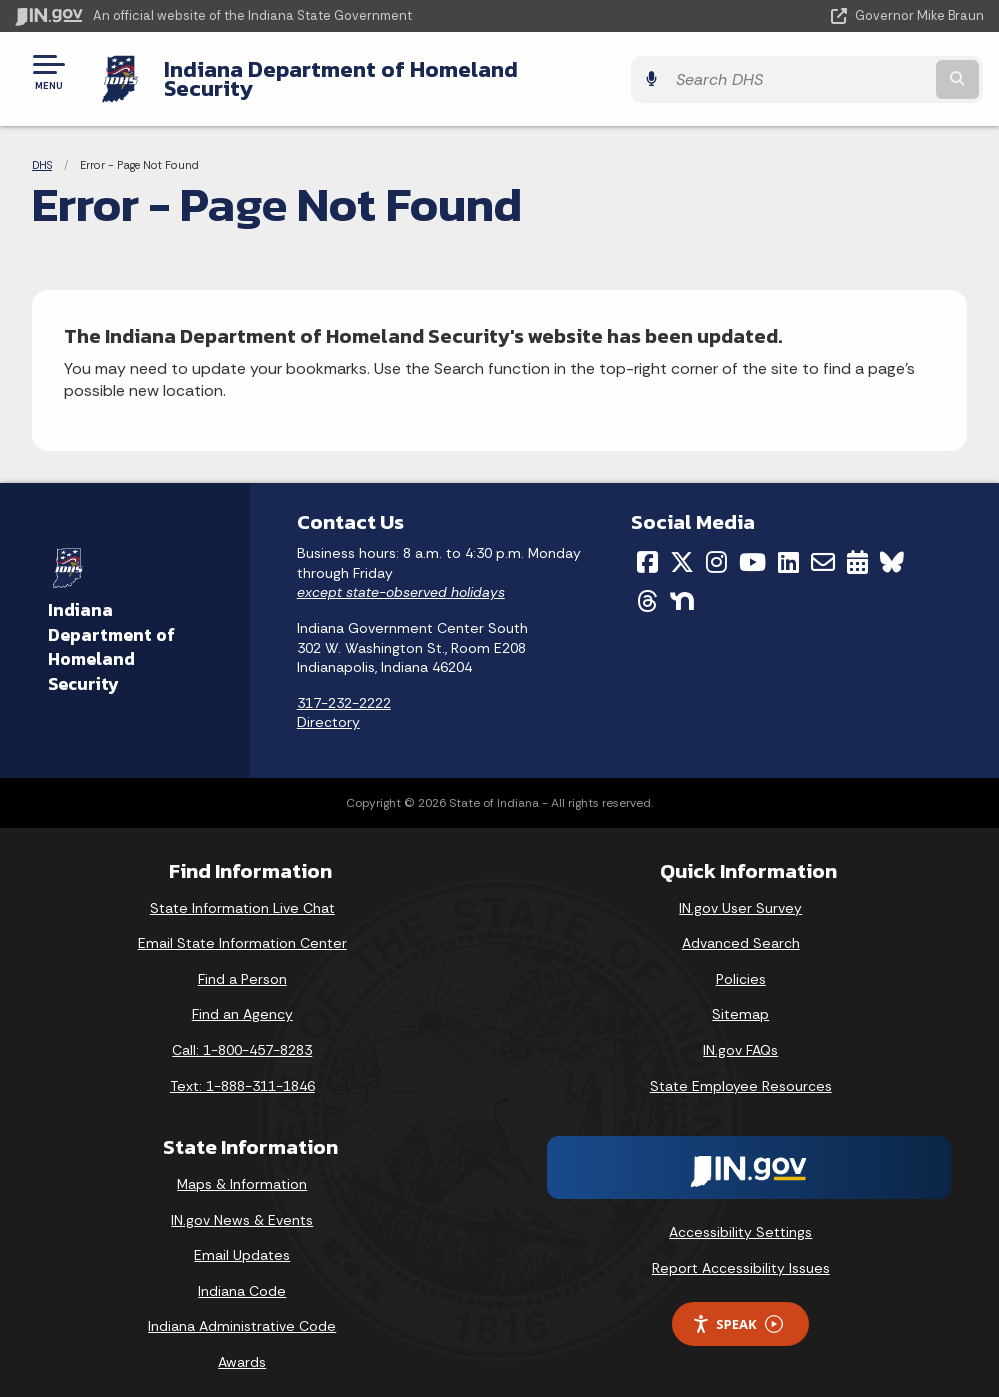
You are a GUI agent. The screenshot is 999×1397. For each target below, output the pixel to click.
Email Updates (242, 1240)
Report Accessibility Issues (741, 1252)
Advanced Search (741, 928)
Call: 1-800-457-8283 (242, 1035)
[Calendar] (857, 547)
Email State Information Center (242, 928)
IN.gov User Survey (740, 892)
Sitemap (740, 999)
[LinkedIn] (788, 547)
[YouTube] (752, 547)
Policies (741, 963)
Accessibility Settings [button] (740, 1217)
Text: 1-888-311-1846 (242, 1070)
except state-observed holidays (401, 577)
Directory (328, 707)
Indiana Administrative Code (242, 1311)
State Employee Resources (741, 1070)
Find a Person (242, 963)
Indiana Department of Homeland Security (386, 71)
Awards (242, 1347)
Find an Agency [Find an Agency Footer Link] (242, 999)
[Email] (823, 547)
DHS (42, 150)
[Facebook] (647, 547)
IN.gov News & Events (242, 1204)
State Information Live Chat (242, 892)
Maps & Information (242, 1169)
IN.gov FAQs (740, 1035)
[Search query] (838, 71)
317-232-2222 (344, 687)
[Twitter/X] (682, 547)
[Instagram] (716, 547)
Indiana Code (242, 1275)
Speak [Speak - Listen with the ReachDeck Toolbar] (737, 1308)
